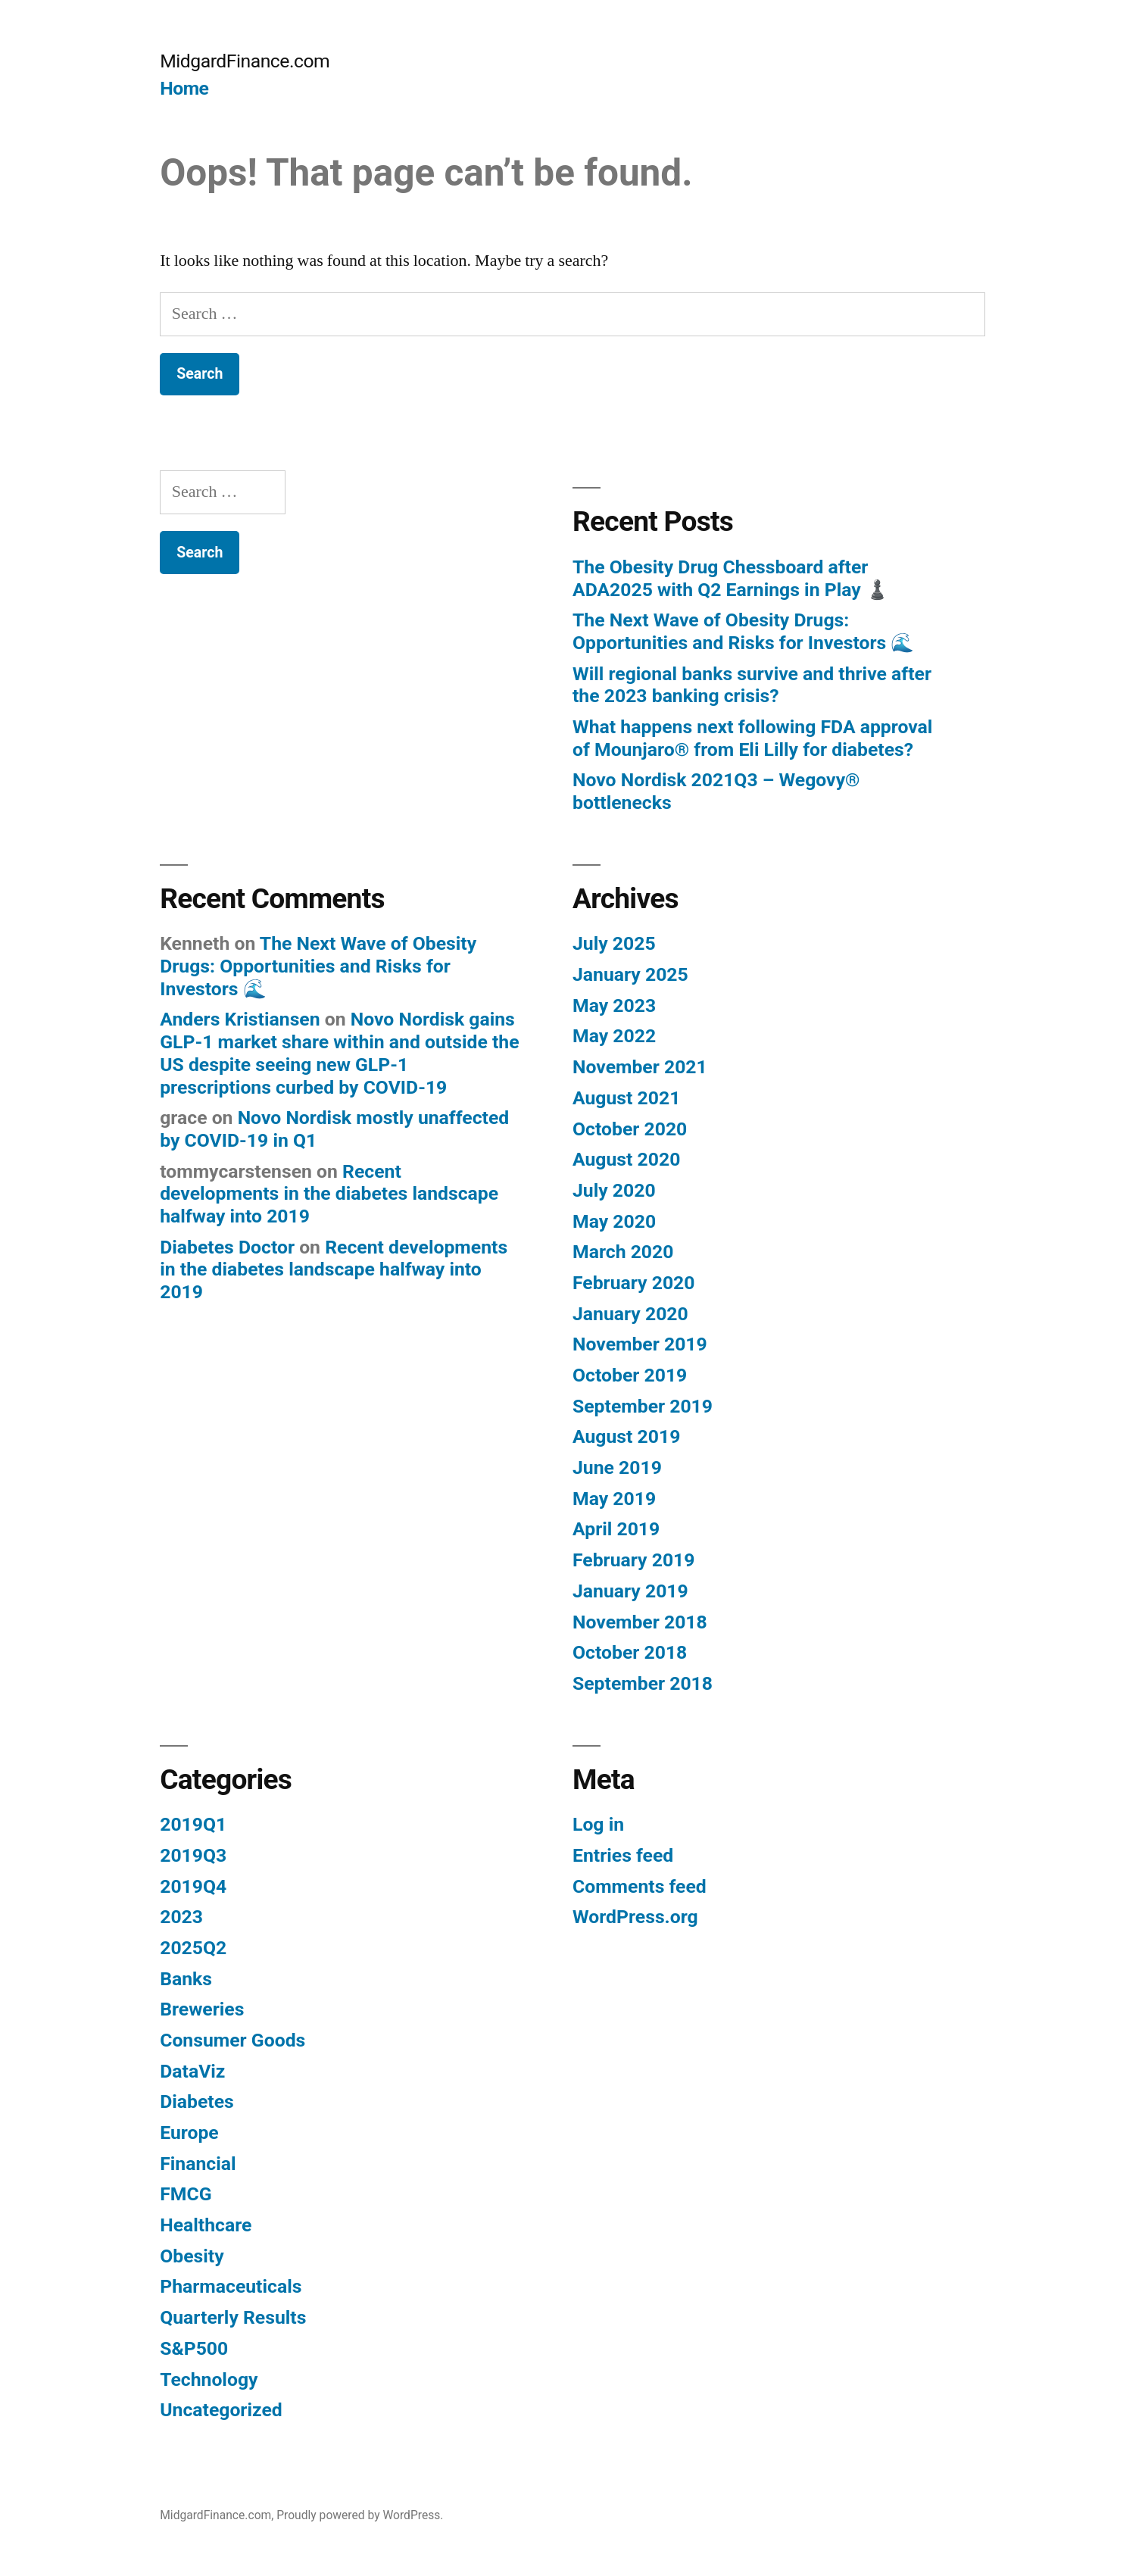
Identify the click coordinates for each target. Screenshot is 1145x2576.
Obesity (191, 2256)
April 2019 (616, 1529)
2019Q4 (193, 1886)
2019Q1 (193, 1824)
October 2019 (629, 1375)
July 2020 (614, 1190)
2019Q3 (193, 1855)
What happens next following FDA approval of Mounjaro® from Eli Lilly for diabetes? (752, 738)
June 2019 (617, 1467)
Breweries (202, 2009)
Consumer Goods (232, 2040)
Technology (208, 2379)
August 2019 (626, 1436)
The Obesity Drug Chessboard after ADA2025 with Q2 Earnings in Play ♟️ (730, 578)
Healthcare (205, 2225)
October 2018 (629, 1652)
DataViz (192, 2071)
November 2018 (639, 1622)
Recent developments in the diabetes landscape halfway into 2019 (329, 1193)
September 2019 (642, 1406)
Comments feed (639, 1886)
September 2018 (642, 1683)
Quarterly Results (233, 2317)
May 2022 (614, 1036)
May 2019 (614, 1499)
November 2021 (639, 1067)
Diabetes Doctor (227, 1247)
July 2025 (614, 943)
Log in (598, 1824)
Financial (198, 2164)
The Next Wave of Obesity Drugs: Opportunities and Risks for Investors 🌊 (743, 631)
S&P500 (194, 2348)
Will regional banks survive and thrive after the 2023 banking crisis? (751, 685)
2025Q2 (193, 1948)
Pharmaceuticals (230, 2286)
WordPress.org (635, 1917)
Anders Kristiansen (240, 1019)
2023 (181, 1917)
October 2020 (629, 1129)
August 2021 (626, 1098)
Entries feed (622, 1855)
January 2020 (630, 1314)
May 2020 (614, 1221)
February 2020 (633, 1283)
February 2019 (633, 1560)
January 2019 (630, 1591)
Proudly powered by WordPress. (359, 2515)
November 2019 (639, 1344)
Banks (186, 1979)
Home (184, 88)
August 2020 (626, 1159)
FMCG (185, 2194)
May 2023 (614, 1005)
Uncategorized (221, 2410)
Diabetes (197, 2101)
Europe (189, 2133)
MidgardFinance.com (244, 61)
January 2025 (630, 974)
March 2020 (622, 1252)
